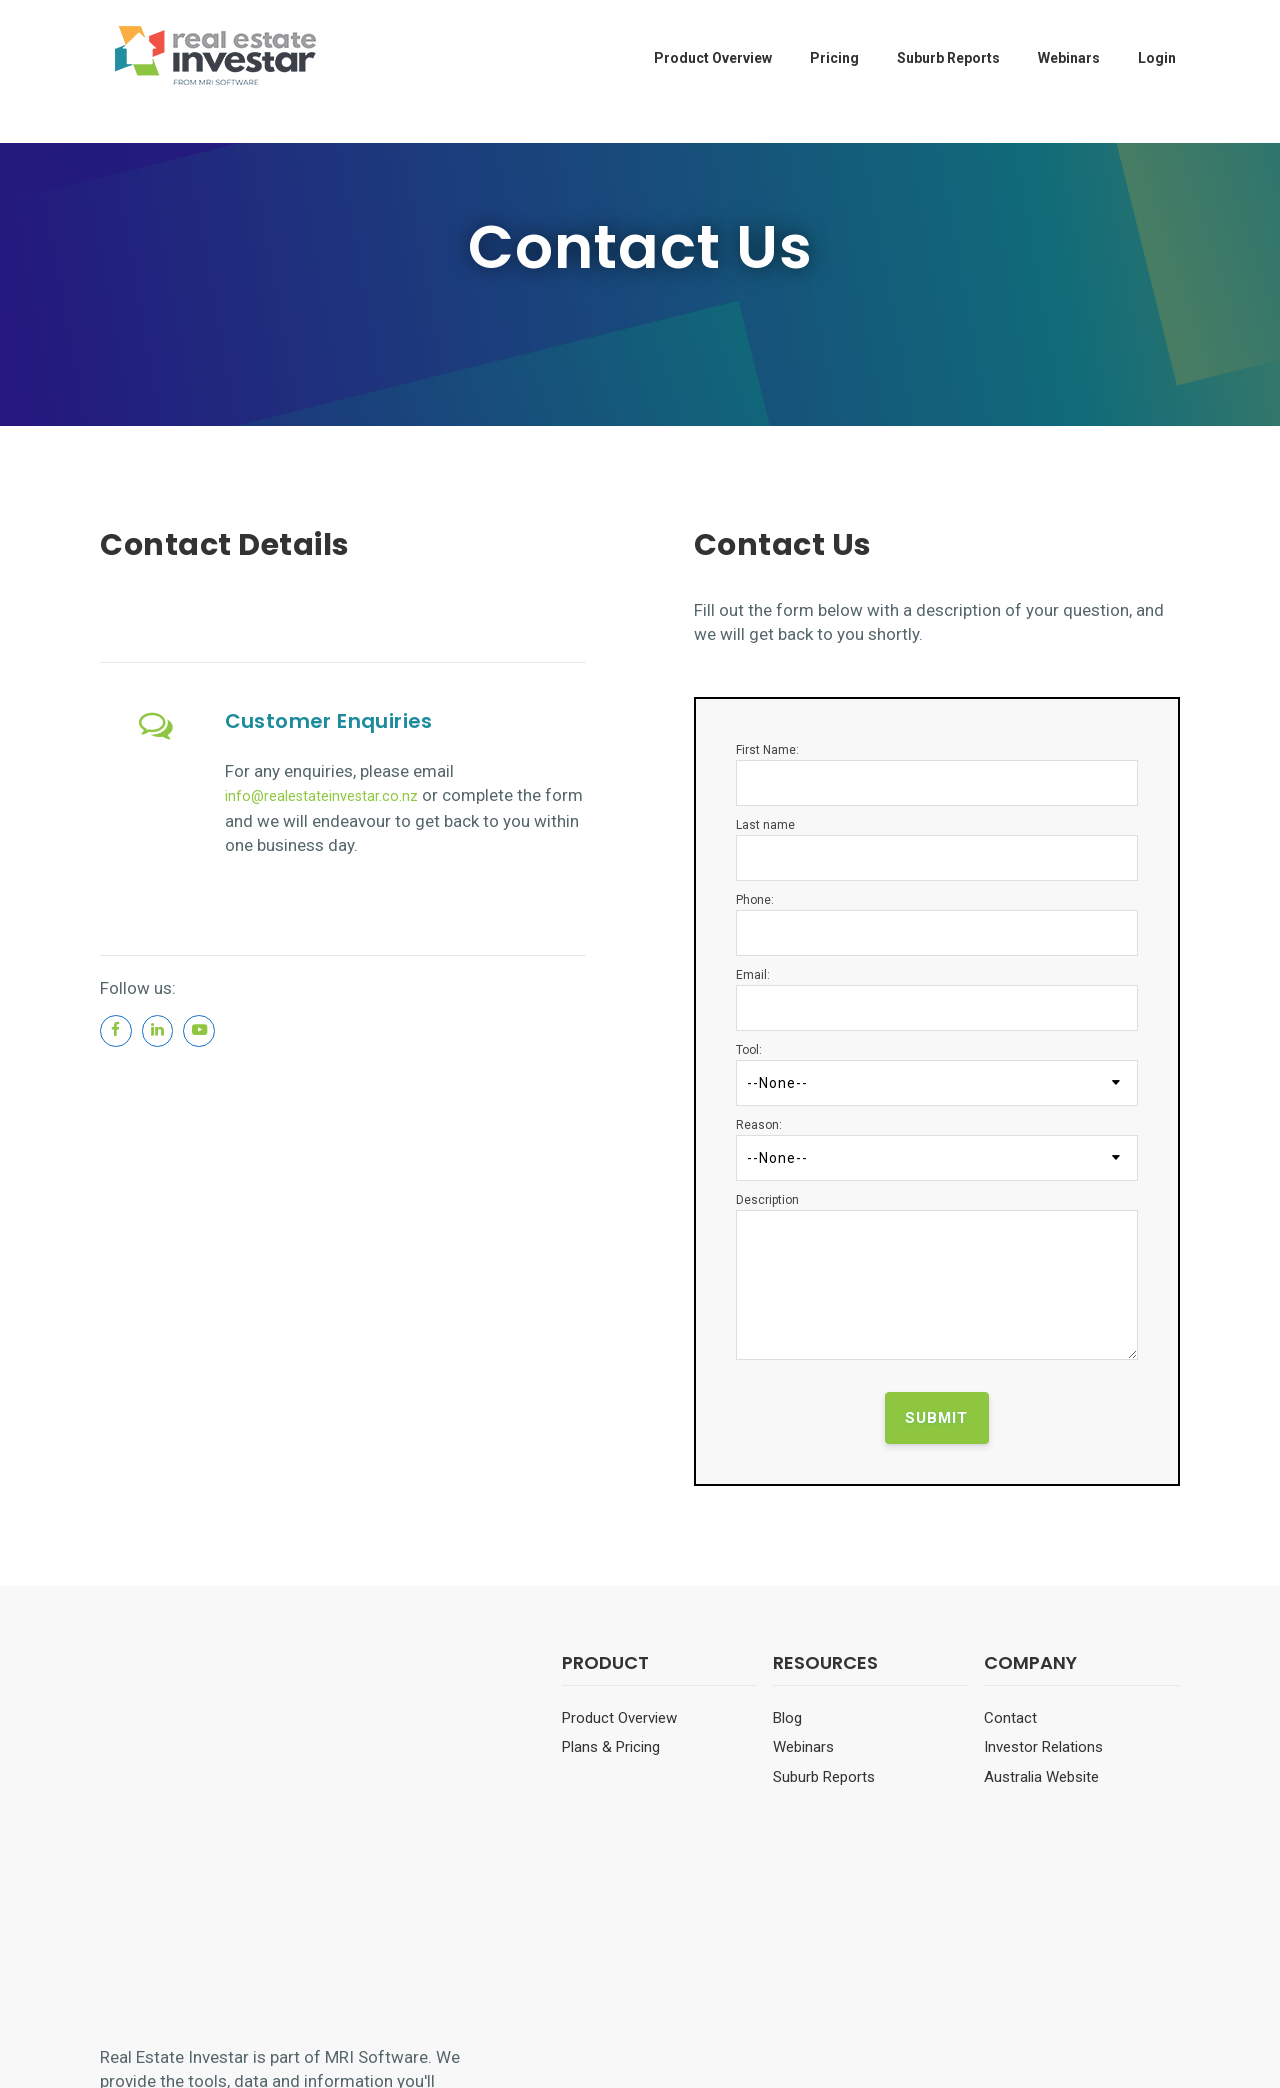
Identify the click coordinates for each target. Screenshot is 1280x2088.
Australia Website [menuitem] (1041, 1777)
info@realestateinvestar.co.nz (337, 795)
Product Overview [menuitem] (713, 58)
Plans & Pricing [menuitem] (611, 1747)
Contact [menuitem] (1010, 1718)
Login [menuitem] (1157, 58)
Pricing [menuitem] (834, 58)
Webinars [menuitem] (1069, 58)
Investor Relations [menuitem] (1043, 1747)
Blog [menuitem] (787, 1718)
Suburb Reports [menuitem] (948, 58)
